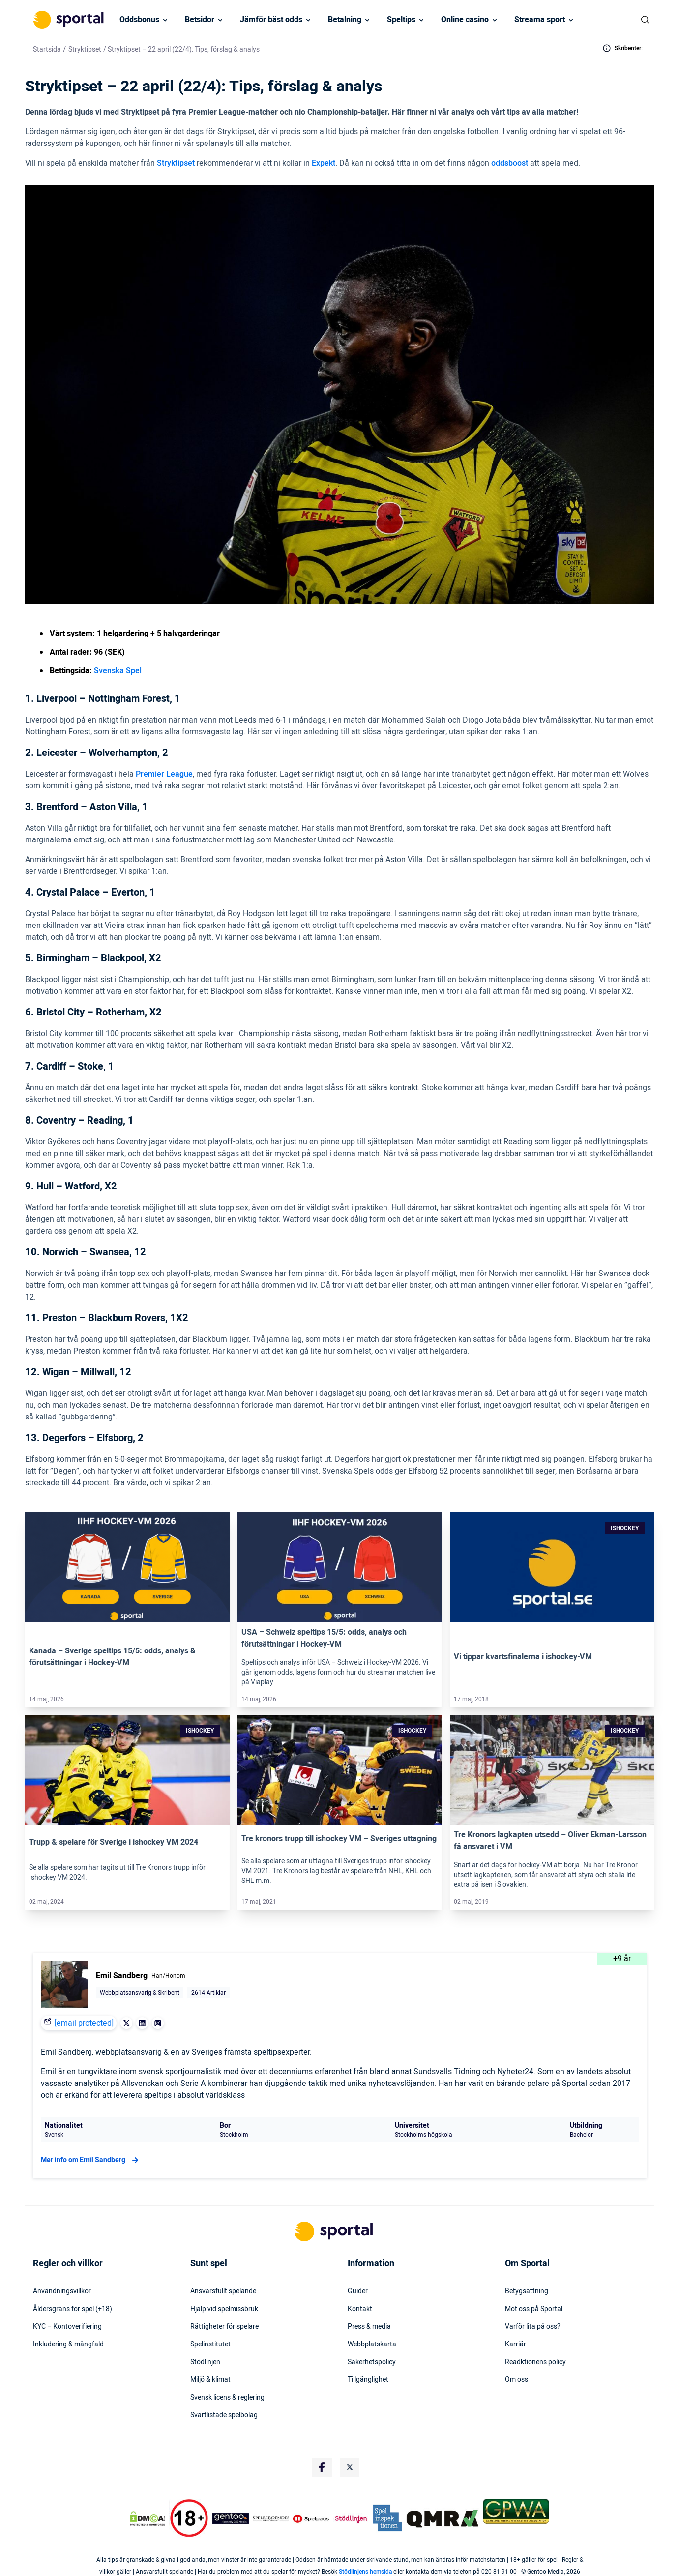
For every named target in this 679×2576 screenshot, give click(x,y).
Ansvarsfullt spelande (223, 2291)
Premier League (164, 774)
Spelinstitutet (210, 2344)
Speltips (401, 20)
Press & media (369, 2327)
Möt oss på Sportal (533, 2309)
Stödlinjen (205, 2362)
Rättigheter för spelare (224, 2327)
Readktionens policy (535, 2362)
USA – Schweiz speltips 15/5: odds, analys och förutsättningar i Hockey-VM (324, 1638)
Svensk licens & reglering (227, 2397)
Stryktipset (84, 49)
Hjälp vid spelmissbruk (224, 2309)
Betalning (344, 20)
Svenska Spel (118, 671)
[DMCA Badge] (147, 2518)
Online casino (465, 20)
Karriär (515, 2344)
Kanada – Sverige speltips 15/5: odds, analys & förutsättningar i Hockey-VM (112, 1657)
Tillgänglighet (368, 2380)
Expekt (323, 163)
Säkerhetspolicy (372, 2362)
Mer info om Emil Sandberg (91, 2160)
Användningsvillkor (62, 2291)
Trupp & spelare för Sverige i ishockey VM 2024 (113, 1842)
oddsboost (509, 163)
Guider (358, 2291)
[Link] (127, 1567)
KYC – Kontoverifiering (67, 2327)
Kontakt (360, 2309)
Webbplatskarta (372, 2344)
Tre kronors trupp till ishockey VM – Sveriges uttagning (339, 1839)
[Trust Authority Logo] (230, 2518)
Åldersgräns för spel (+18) (72, 2309)
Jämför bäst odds (271, 20)
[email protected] (84, 2023)
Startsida (47, 49)
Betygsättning (526, 2291)
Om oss (516, 2380)
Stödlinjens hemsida (365, 2571)
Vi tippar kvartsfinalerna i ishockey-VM (523, 1657)
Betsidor (199, 20)
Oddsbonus (139, 20)
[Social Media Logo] (322, 2467)
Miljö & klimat (210, 2380)
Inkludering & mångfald (68, 2344)
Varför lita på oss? (533, 2327)
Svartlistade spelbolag (224, 2415)
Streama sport (539, 20)
